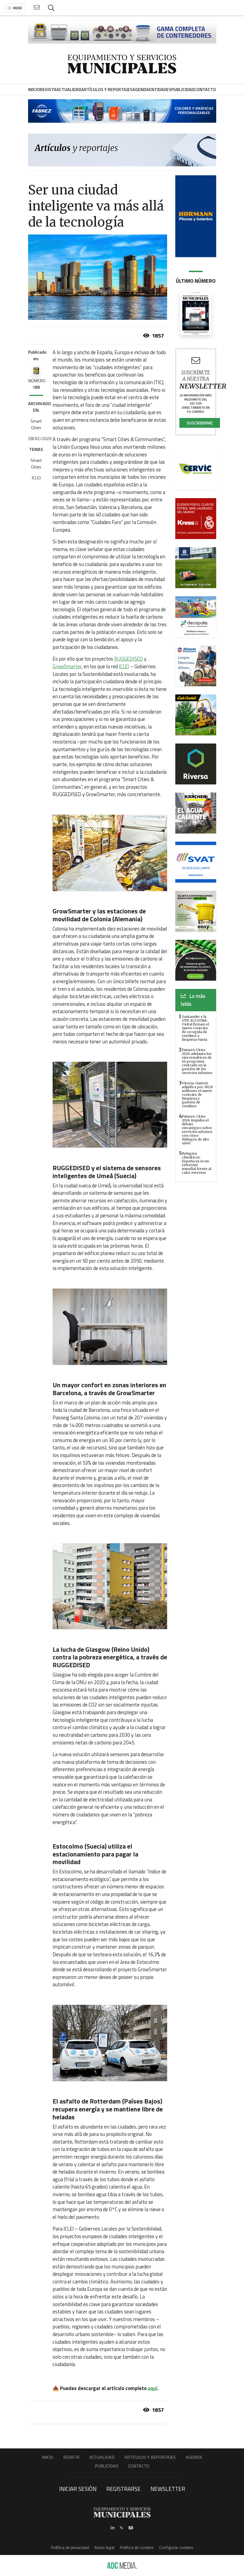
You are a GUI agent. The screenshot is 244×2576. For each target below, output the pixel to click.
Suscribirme (199, 423)
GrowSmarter (67, 666)
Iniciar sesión (78, 2488)
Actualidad (102, 2457)
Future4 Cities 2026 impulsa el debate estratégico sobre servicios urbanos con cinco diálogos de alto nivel (197, 1129)
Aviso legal (104, 2547)
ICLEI (36, 477)
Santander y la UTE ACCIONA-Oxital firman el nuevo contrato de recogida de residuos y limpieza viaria (195, 1028)
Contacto (138, 2466)
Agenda (194, 2457)
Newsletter (167, 2488)
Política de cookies (137, 2547)
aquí (152, 2388)
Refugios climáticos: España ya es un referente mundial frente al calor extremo (196, 1163)
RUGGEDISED (128, 659)
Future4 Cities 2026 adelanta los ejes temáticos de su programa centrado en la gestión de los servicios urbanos (197, 1061)
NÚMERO (37, 383)
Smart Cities (36, 424)
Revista (71, 2457)
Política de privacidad (70, 2547)
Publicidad (106, 2466)
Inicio (47, 2457)
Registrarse (123, 2488)
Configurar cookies (176, 2547)
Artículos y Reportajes (150, 2457)
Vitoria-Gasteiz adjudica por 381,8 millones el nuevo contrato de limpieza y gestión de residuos (197, 1094)
